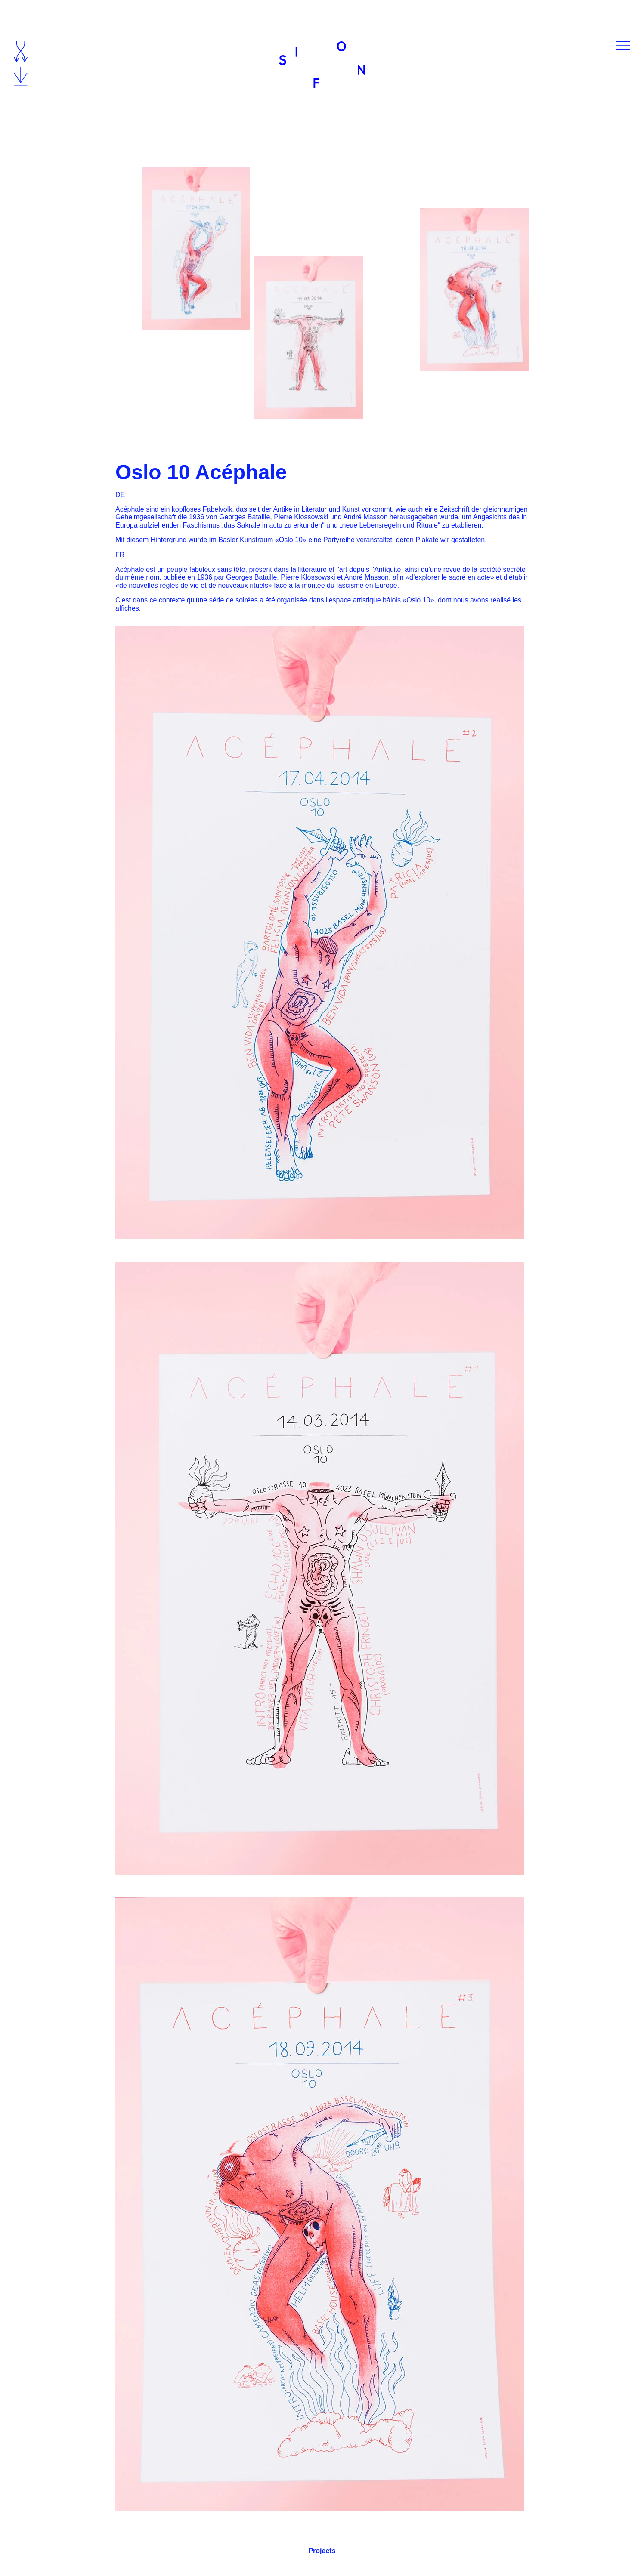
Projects (321, 2550)
